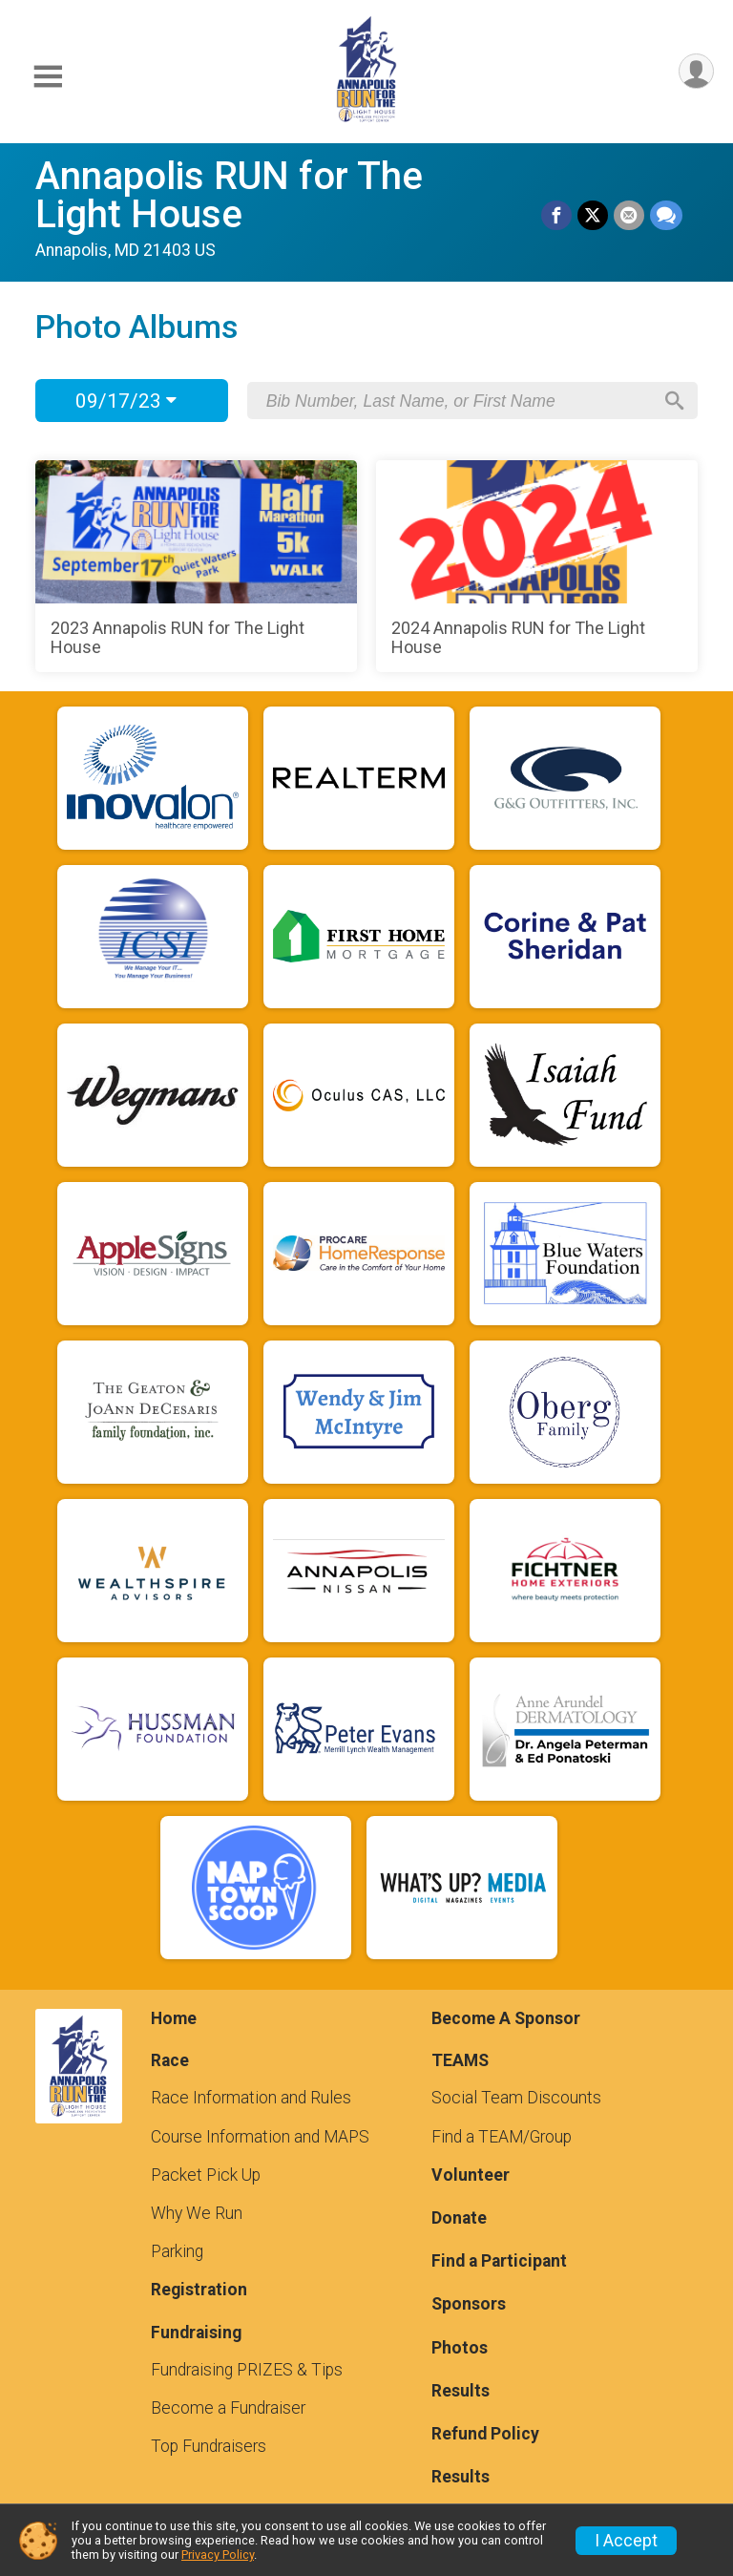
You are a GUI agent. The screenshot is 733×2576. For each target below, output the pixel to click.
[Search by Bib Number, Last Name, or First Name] (459, 401)
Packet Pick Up (206, 2175)
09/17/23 (126, 401)
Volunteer (470, 2175)
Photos (459, 2347)
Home (174, 2018)
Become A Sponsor (505, 2018)
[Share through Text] (666, 216)
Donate (459, 2218)
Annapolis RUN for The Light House (229, 195)
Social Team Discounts (516, 2097)
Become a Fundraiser (228, 2408)
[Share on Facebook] (556, 216)
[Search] (674, 401)
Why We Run (196, 2213)
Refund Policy (485, 2433)
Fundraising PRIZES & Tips (247, 2369)
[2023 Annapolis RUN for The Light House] (196, 566)
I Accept (626, 2540)
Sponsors (468, 2303)
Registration (199, 2289)
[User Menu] (696, 71)
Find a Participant (499, 2260)
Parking (177, 2251)
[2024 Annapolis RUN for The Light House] (537, 566)
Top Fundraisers (208, 2446)
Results (460, 2390)
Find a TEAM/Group (501, 2136)
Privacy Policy (217, 2554)
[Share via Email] (629, 216)
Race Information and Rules (251, 2097)
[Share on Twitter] (592, 216)
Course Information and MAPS (260, 2136)
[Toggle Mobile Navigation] (48, 76)
